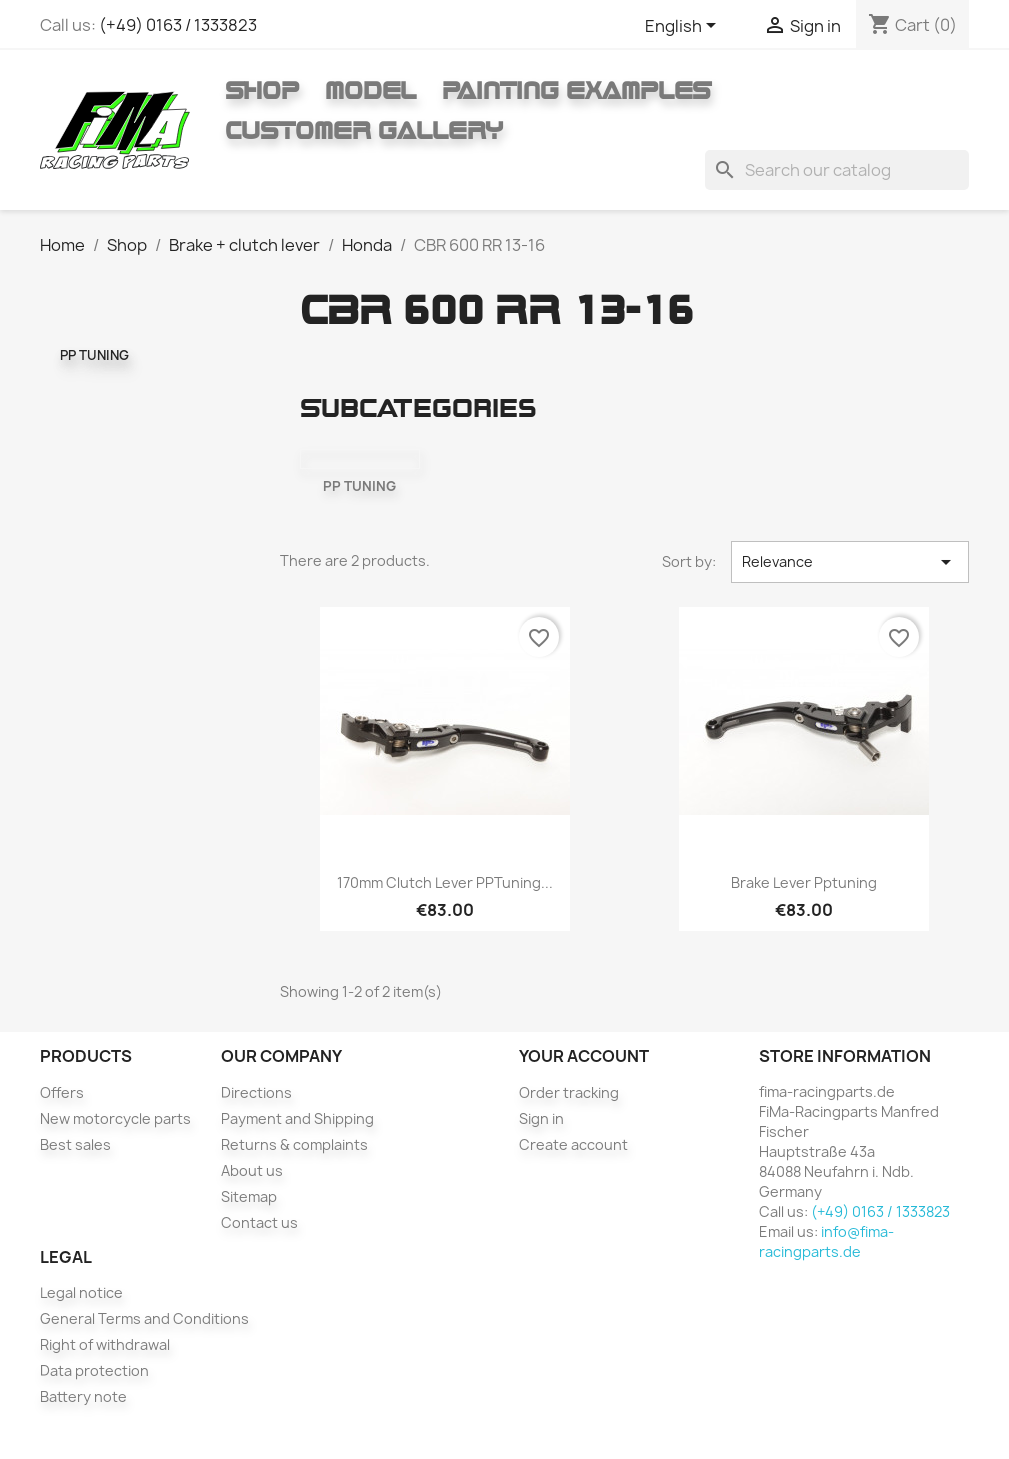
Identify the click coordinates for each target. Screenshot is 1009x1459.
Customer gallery (364, 130)
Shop (262, 90)
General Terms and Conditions (144, 1318)
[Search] (837, 170)
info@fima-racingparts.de (826, 1241)
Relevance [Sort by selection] (850, 562)
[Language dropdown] (684, 27)
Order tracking (569, 1092)
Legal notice (81, 1292)
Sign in (541, 1118)
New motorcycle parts (115, 1118)
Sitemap (249, 1196)
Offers (62, 1092)
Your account (584, 1056)
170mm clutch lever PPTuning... (445, 882)
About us (252, 1170)
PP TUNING (94, 355)
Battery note (83, 1396)
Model (370, 90)
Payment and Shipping (297, 1118)
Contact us (259, 1222)
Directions (256, 1092)
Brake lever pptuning (804, 882)
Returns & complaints (294, 1144)
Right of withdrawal (105, 1344)
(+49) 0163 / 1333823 (178, 25)
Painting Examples (576, 90)
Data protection (94, 1370)
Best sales (75, 1144)
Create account (573, 1144)
